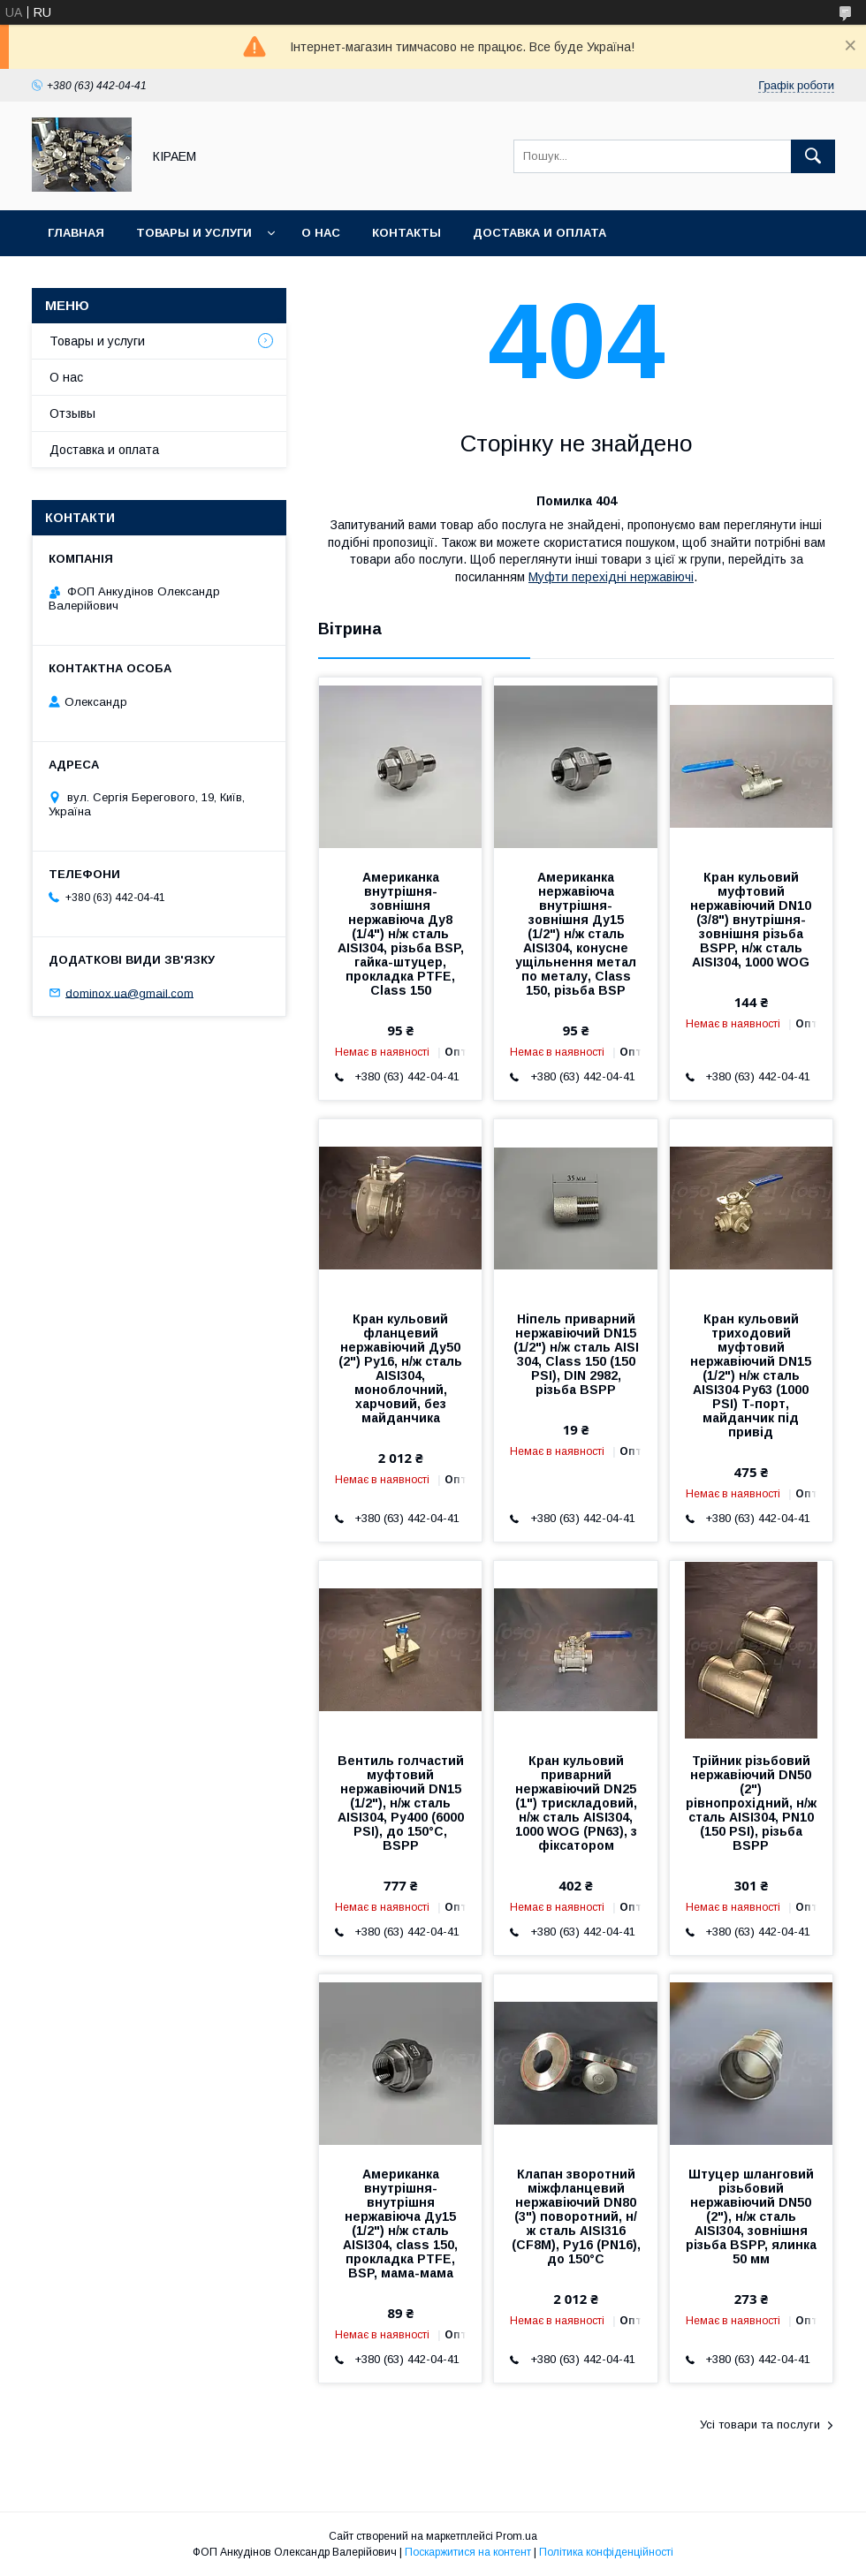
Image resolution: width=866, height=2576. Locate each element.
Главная (76, 232)
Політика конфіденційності (606, 2552)
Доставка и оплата (539, 232)
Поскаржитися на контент (468, 2552)
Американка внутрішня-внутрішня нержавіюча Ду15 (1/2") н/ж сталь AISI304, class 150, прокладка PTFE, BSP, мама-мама (400, 2223)
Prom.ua (516, 2536)
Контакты (406, 232)
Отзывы (72, 413)
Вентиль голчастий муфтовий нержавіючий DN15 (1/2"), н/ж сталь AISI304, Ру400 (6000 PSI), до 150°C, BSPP (401, 1803)
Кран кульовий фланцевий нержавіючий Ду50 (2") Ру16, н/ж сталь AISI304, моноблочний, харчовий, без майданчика (400, 1368)
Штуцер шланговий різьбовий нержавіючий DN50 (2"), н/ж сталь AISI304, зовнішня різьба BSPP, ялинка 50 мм (751, 2216)
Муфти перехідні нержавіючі (611, 577)
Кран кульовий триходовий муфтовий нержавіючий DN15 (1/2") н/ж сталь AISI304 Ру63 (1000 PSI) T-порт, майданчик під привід (750, 1375)
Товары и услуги (194, 232)
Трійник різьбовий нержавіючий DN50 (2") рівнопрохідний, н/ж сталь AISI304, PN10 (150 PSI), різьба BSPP (751, 1803)
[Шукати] (813, 156)
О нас (320, 232)
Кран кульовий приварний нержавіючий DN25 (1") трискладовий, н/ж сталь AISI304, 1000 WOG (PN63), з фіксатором (576, 1803)
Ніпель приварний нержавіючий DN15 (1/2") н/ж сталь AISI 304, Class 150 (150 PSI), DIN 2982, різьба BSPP (576, 1354)
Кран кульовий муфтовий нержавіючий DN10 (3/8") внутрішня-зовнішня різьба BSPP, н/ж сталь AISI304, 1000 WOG (750, 919)
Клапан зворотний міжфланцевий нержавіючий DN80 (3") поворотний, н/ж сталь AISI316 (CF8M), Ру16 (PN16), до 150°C (576, 2216)
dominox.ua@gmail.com (129, 992)
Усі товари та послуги (760, 2424)
